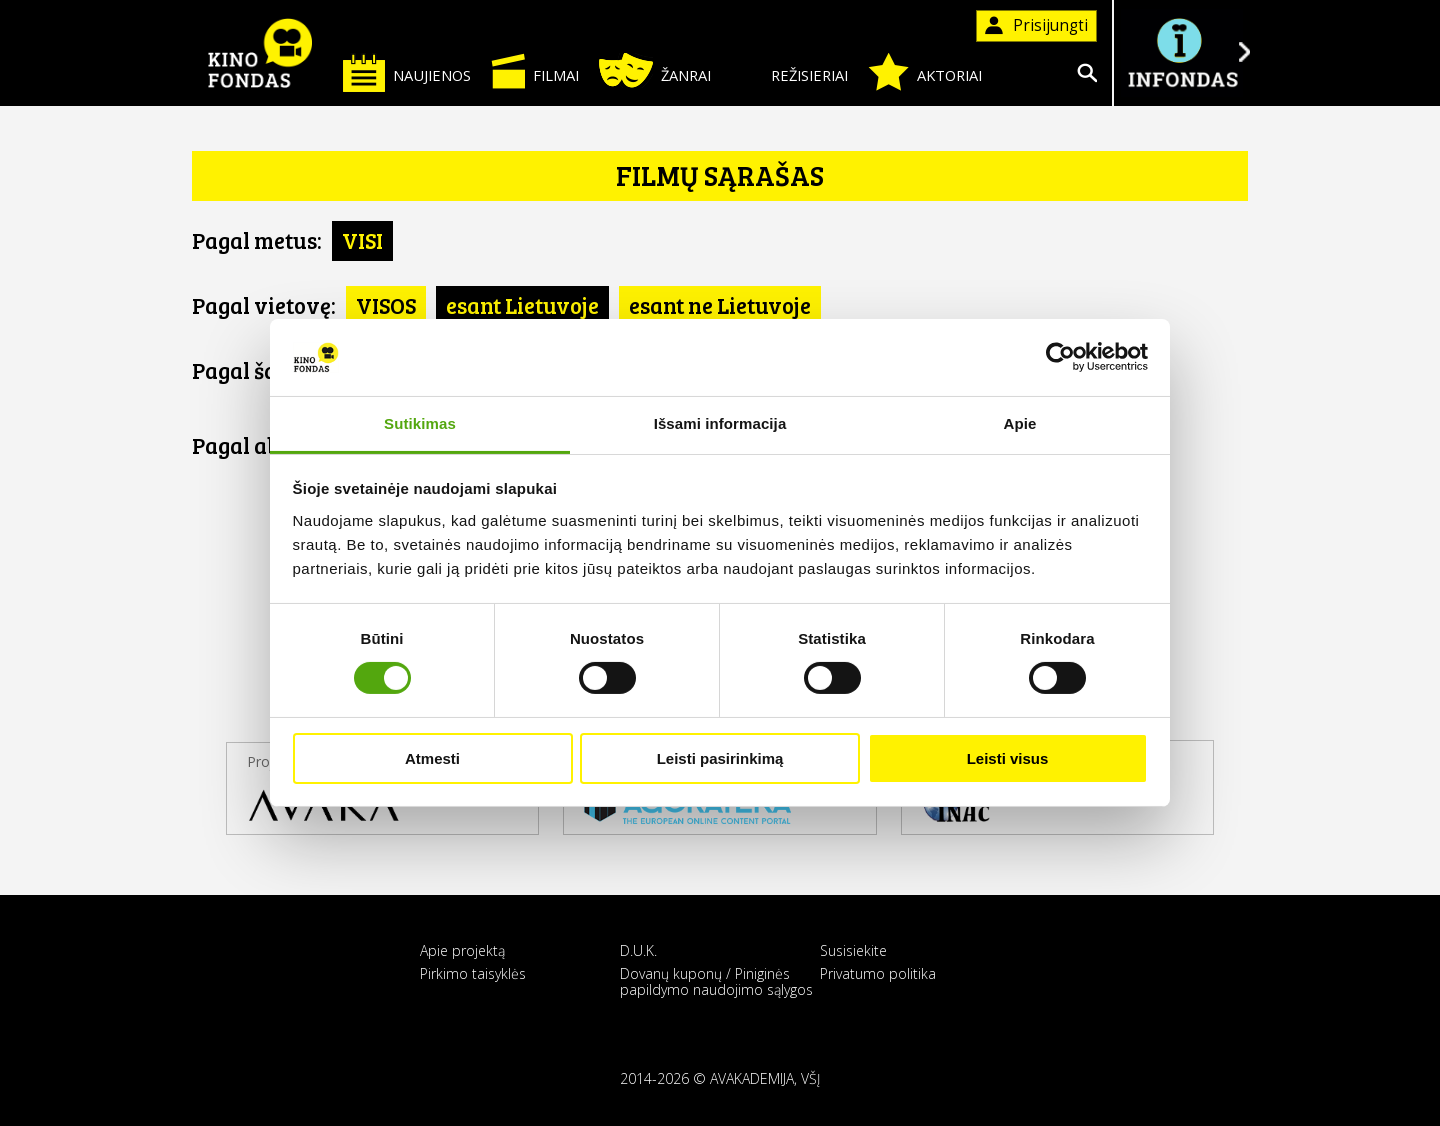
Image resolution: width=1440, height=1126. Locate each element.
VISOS (386, 305)
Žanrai (655, 70)
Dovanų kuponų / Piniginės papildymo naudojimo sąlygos (716, 981)
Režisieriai (789, 71)
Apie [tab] (1020, 423)
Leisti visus (1008, 758)
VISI (362, 240)
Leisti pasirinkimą (720, 758)
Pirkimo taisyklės (473, 973)
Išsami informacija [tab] (720, 423)
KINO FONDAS (260, 53)
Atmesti (432, 758)
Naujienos (407, 72)
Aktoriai (925, 72)
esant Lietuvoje (522, 305)
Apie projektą (462, 950)
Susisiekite (853, 950)
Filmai (535, 71)
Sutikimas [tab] (420, 423)
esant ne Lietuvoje (720, 305)
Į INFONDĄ (1182, 52)
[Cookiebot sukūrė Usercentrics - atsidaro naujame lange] (1060, 357)
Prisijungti (1036, 25)
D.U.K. (638, 950)
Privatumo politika (878, 973)
